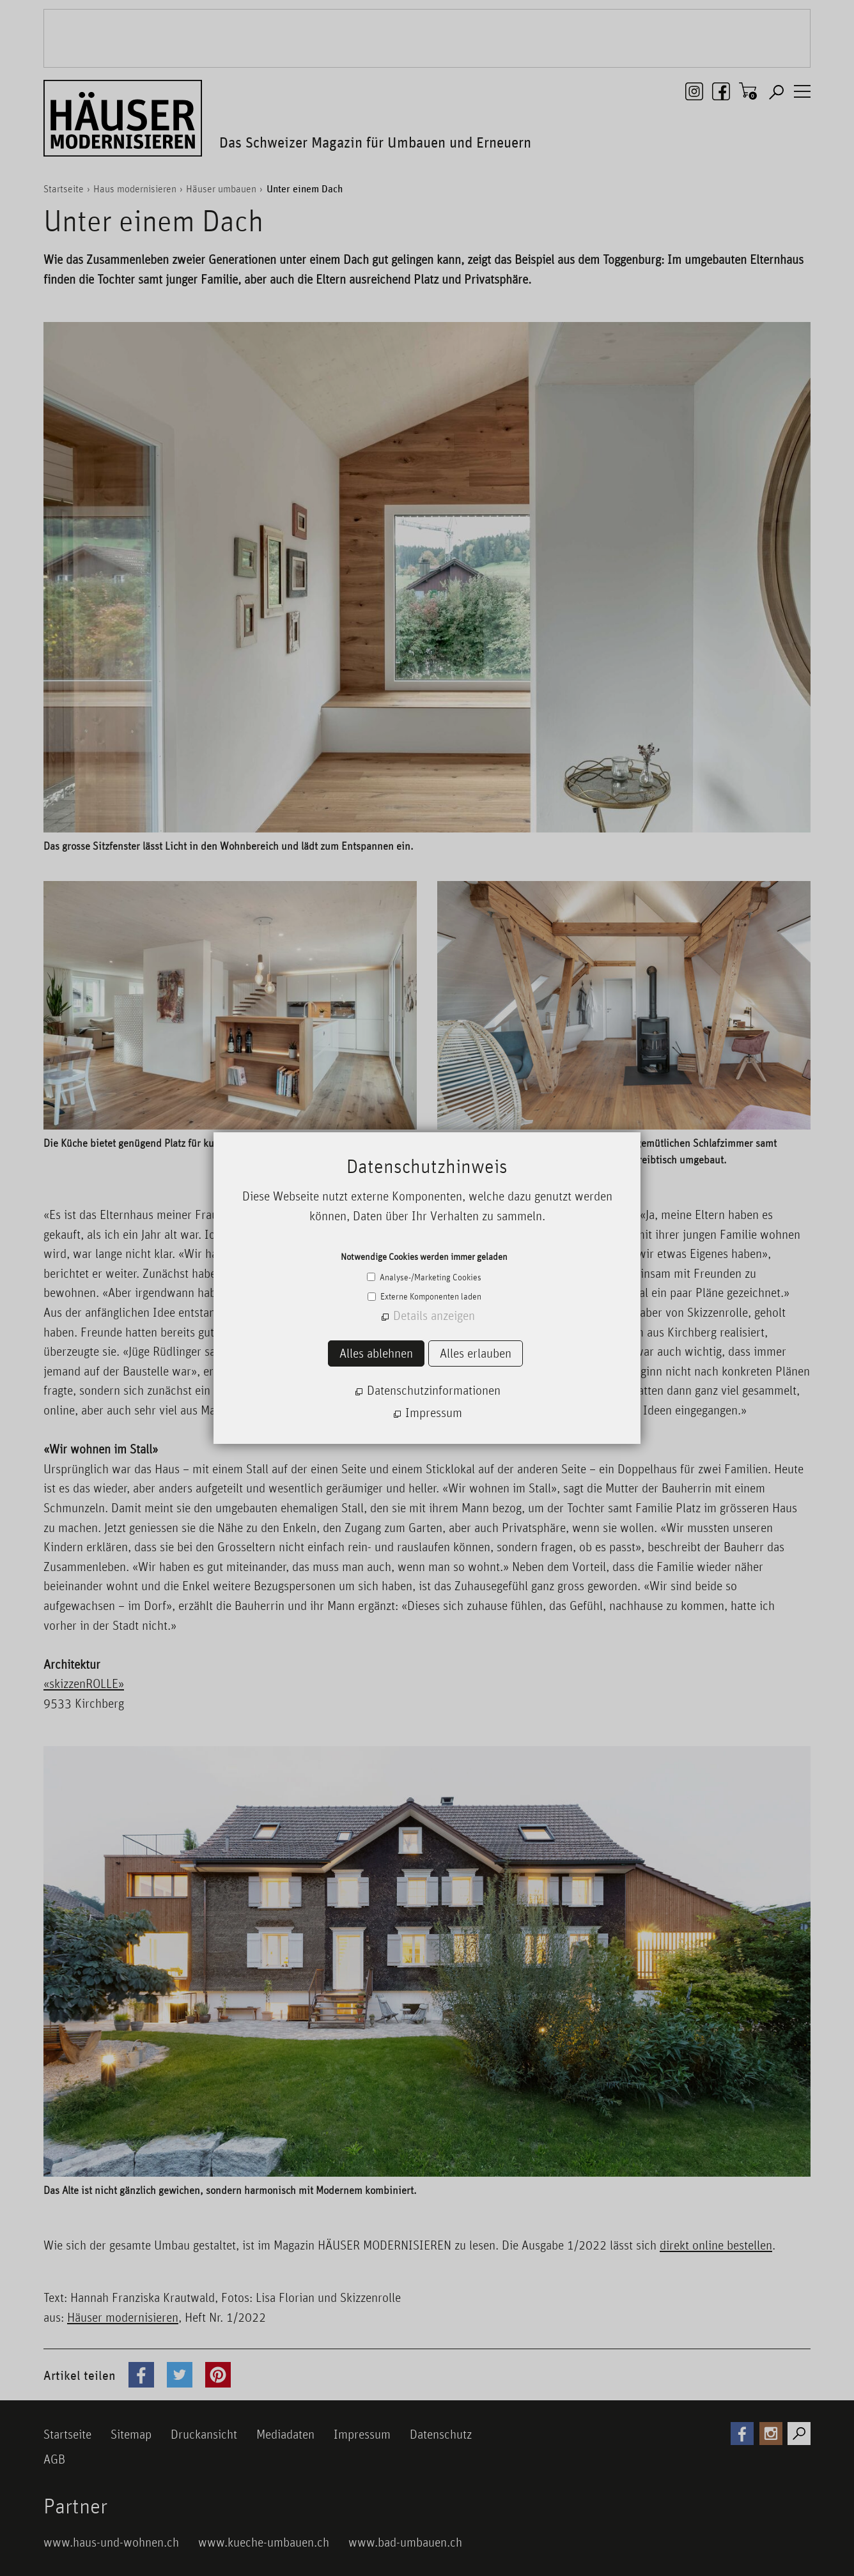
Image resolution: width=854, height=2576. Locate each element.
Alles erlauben (475, 1353)
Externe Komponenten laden (429, 1296)
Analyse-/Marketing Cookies (429, 1277)
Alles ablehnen (376, 1353)
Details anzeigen (434, 1315)
